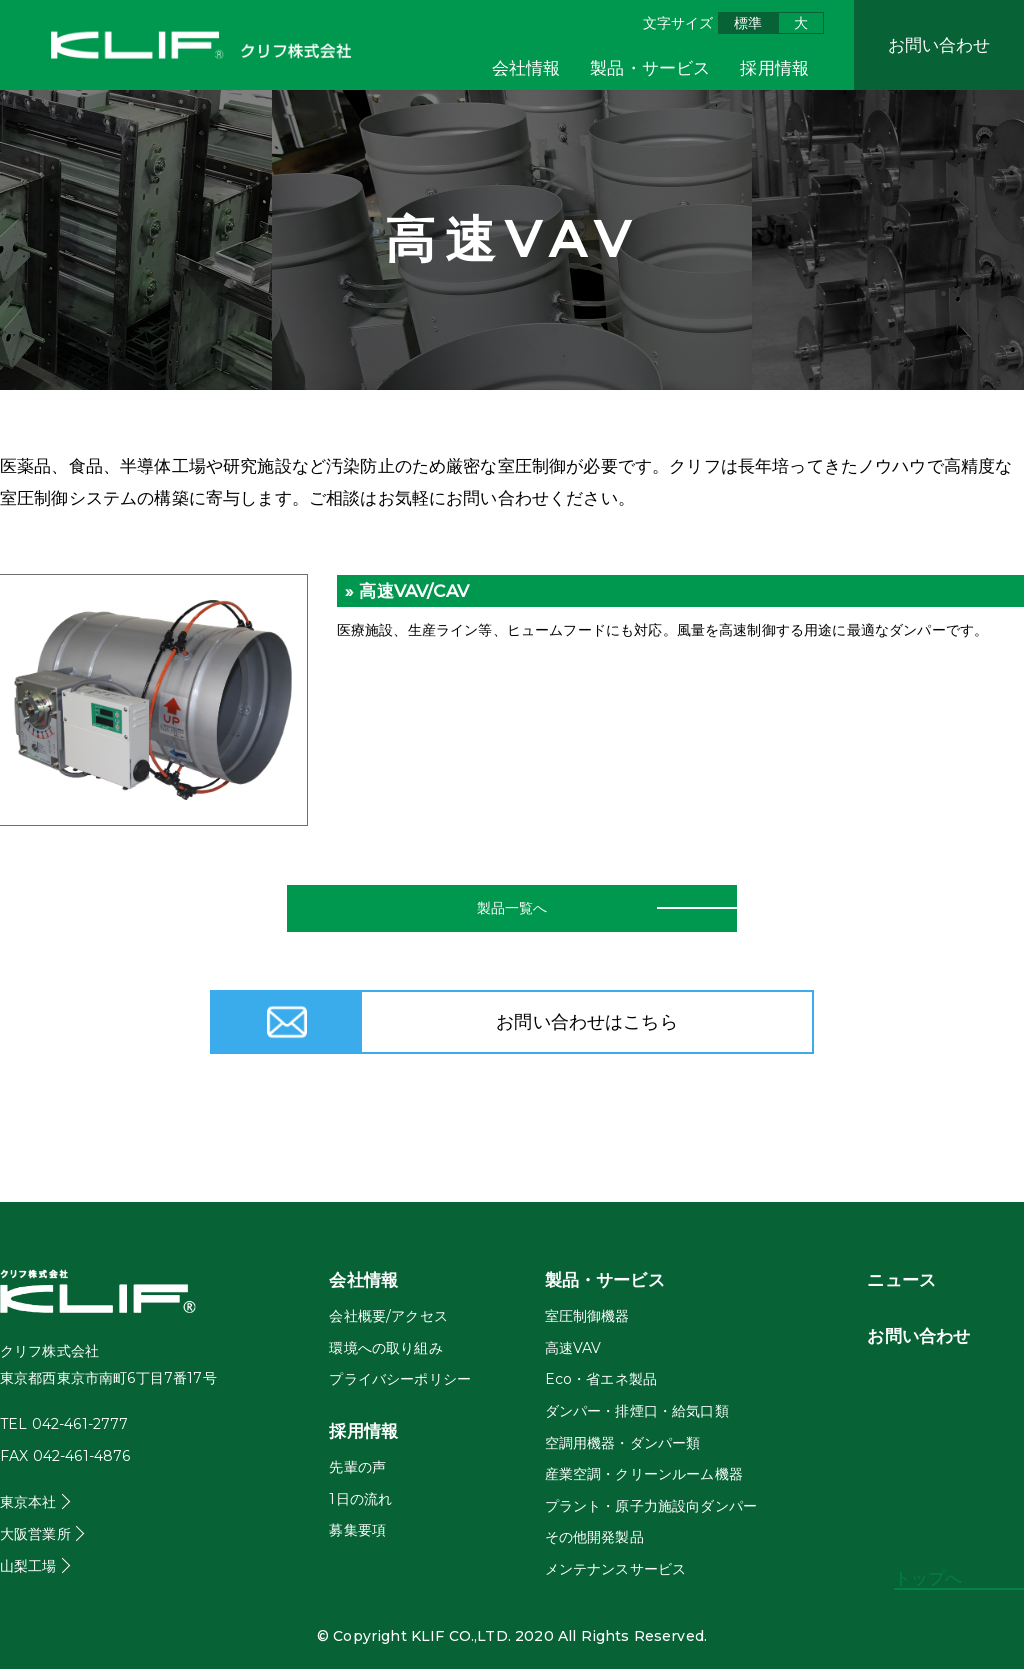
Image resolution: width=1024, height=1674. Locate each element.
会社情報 (526, 68)
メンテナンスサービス (616, 1574)
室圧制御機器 (587, 1321)
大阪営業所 (35, 1539)
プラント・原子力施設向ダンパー (651, 1511)
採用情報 (774, 68)
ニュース (901, 1285)
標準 (748, 23)
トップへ (928, 1578)
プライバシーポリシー (400, 1384)
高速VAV (573, 1353)
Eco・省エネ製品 (601, 1384)
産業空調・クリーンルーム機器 (644, 1479)
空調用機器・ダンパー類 (623, 1447)
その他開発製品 (594, 1542)
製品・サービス (650, 68)
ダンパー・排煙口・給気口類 (637, 1416)
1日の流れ (360, 1503)
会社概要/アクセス (388, 1321)
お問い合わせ (939, 45)
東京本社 (28, 1507)
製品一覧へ (512, 911)
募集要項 (357, 1535)
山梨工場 (28, 1570)
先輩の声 (357, 1472)
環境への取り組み (385, 1353)
